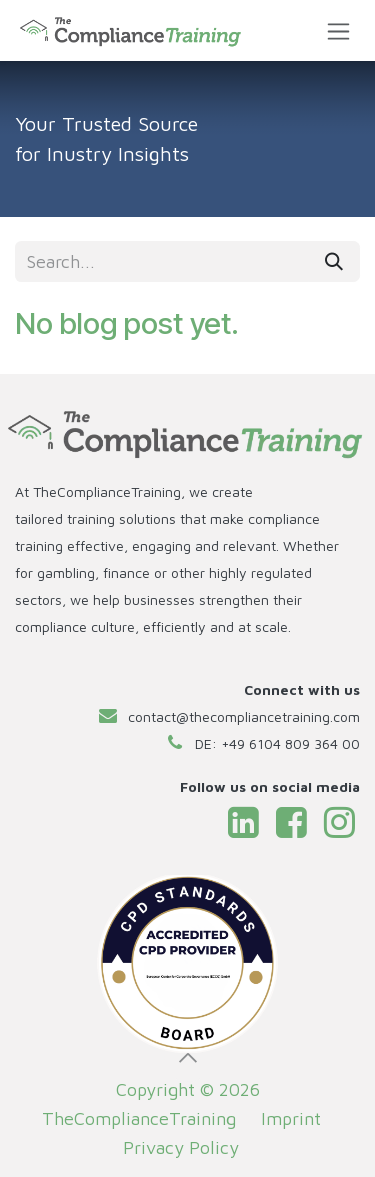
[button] (188, 1058)
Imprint (291, 1118)
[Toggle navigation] (338, 30)
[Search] (334, 261)
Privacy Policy (183, 1147)
